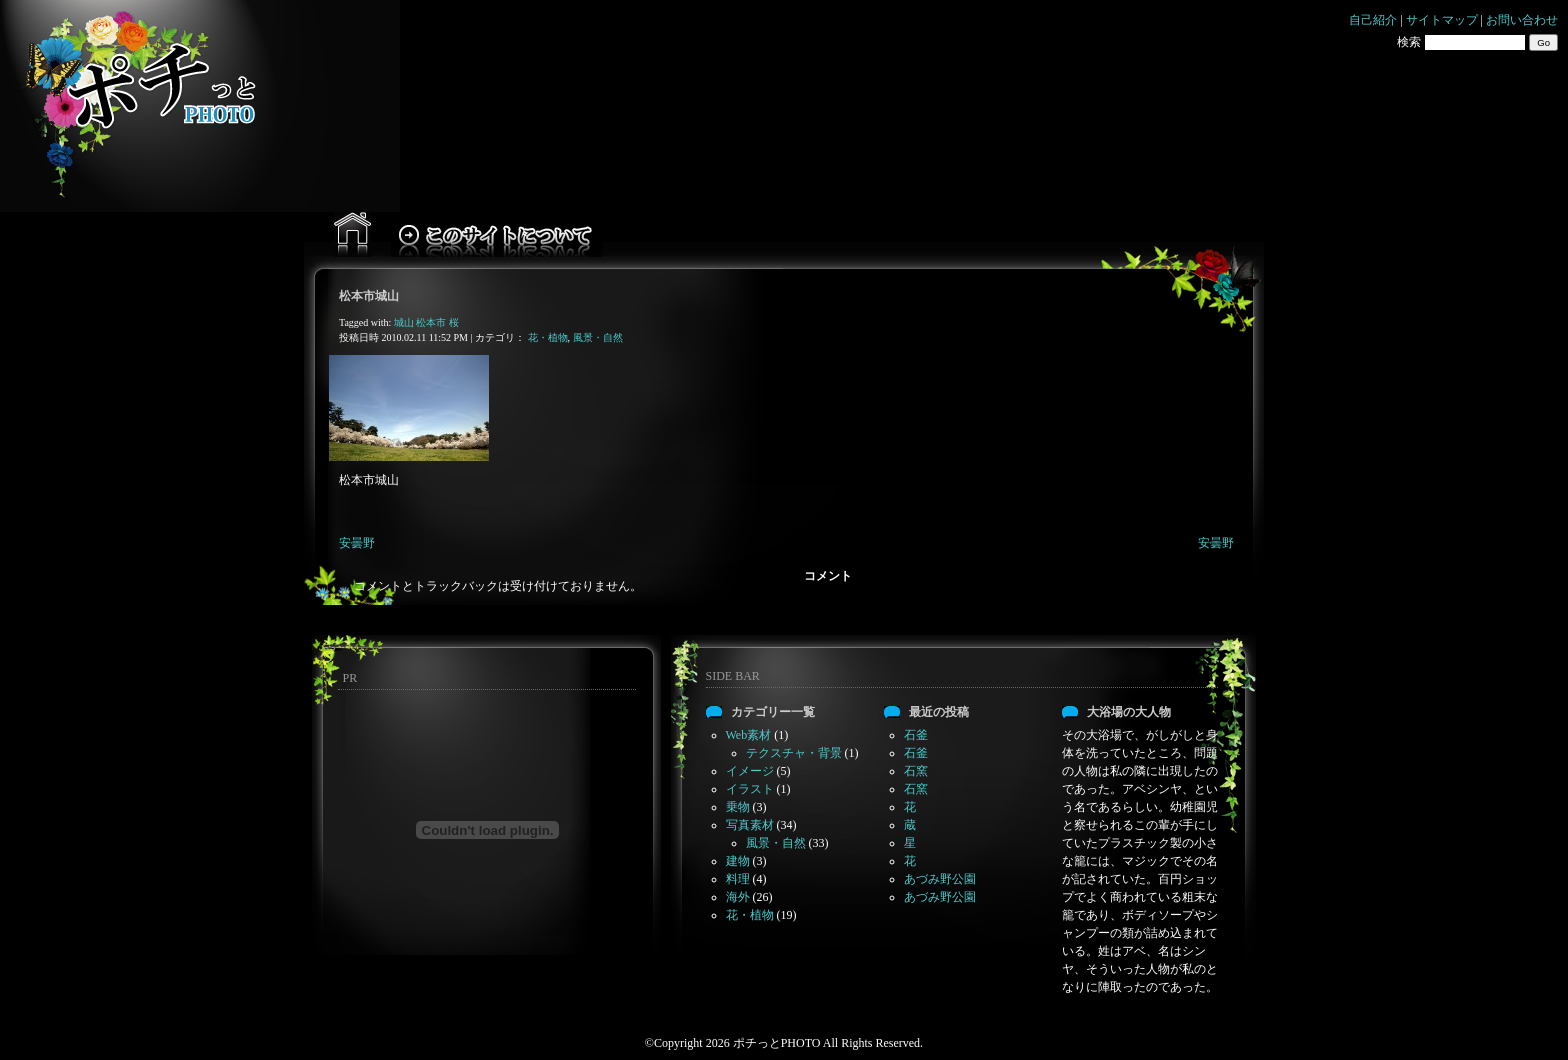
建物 (738, 861)
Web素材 (749, 735)
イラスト (750, 789)
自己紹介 (1373, 20)
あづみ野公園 (940, 879)
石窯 (916, 771)
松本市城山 (369, 296)
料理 (738, 879)
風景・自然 (598, 337)
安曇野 (357, 543)
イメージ (750, 771)
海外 (738, 897)
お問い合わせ (1522, 20)
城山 (404, 322)
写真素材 (750, 825)
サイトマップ (1442, 20)
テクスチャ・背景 (794, 753)
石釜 (916, 735)
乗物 (738, 807)
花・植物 (548, 337)
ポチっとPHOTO (777, 1043)
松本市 (431, 322)
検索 (1409, 42)
